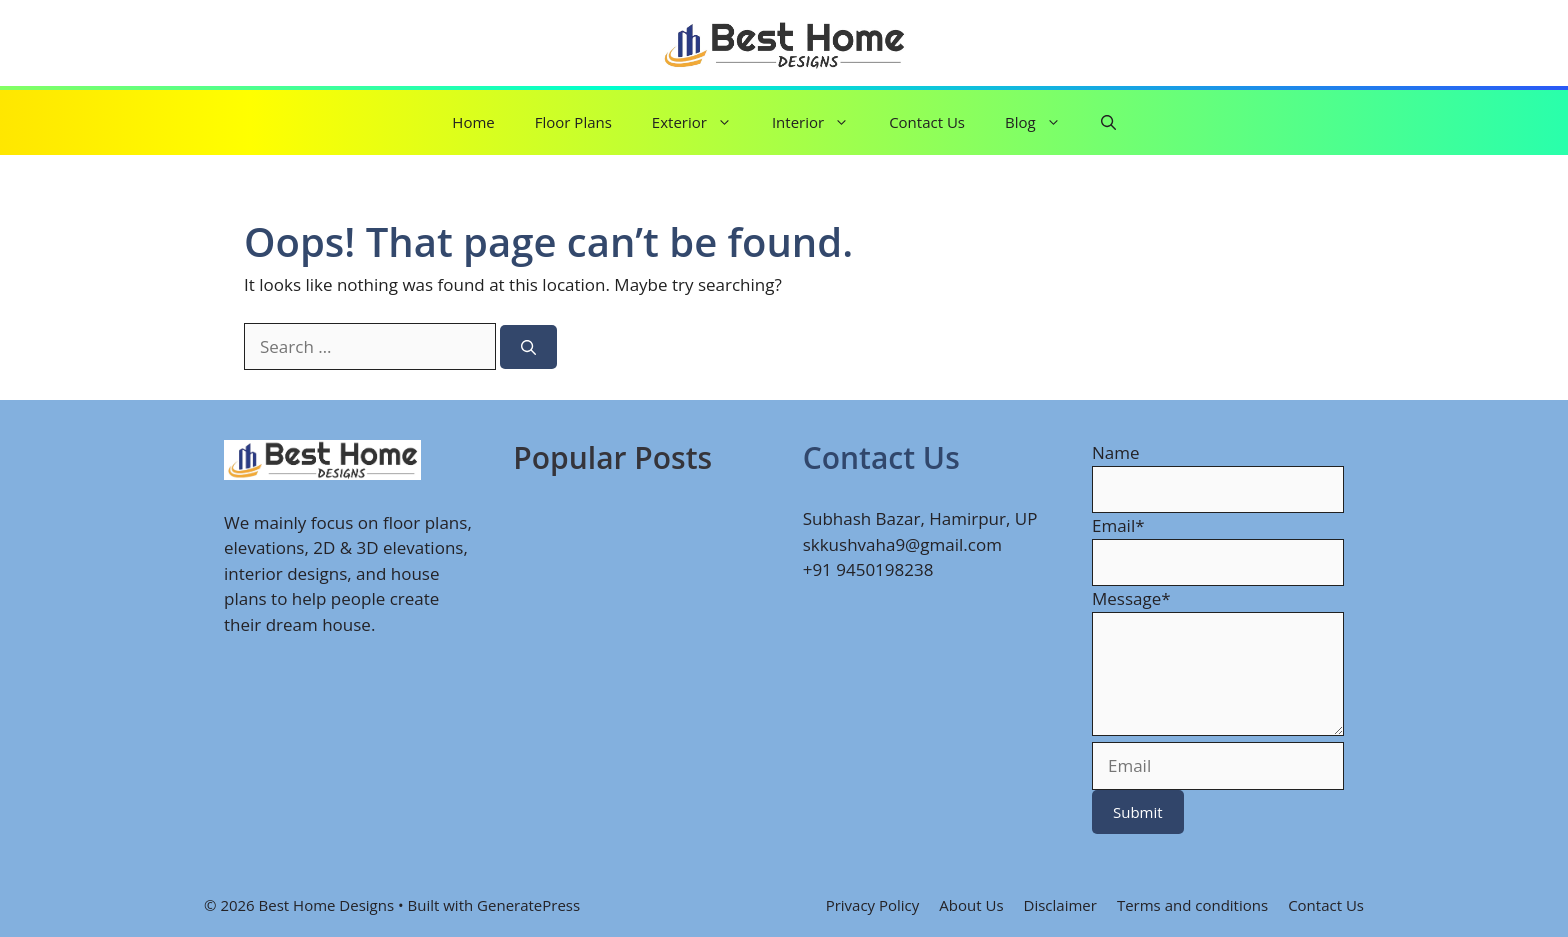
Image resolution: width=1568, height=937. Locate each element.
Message (1131, 598)
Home (473, 122)
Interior (820, 122)
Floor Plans (573, 122)
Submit (1138, 812)
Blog (1043, 122)
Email (1118, 525)
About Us (971, 905)
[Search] (528, 347)
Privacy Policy (873, 905)
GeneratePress (528, 905)
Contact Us (927, 122)
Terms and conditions (1192, 905)
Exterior (702, 122)
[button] (1108, 122)
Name (1116, 452)
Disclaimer (1060, 905)
